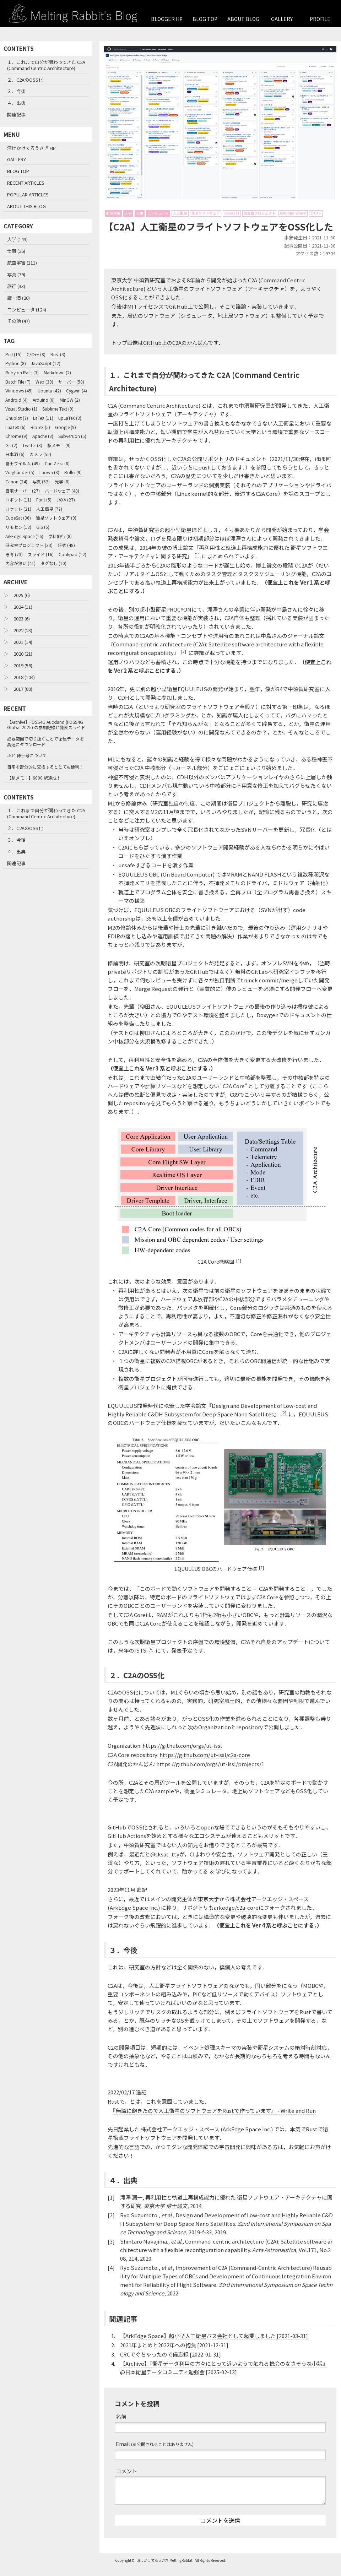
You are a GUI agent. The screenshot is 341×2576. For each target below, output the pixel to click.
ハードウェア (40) (62, 491)
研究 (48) (66, 545)
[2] (283, 1422)
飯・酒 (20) (18, 297)
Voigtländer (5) (19, 472)
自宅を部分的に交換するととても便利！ (45, 767)
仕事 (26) (16, 251)
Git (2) (11, 445)
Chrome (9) (16, 436)
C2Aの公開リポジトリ (203, 468)
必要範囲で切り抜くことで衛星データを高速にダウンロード (45, 741)
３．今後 (16, 91)
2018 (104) (24, 677)
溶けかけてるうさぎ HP (31, 148)
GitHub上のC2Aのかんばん (175, 351)
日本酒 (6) (15, 454)
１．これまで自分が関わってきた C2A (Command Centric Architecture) (46, 65)
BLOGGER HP (167, 18)
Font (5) (44, 500)
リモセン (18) (18, 527)
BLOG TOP (205, 18)
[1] (197, 563)
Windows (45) (19, 390)
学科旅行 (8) (60, 536)
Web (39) (44, 382)
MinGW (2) (70, 400)
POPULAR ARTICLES (28, 194)
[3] (183, 660)
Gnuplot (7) (16, 418)
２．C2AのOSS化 (25, 79)
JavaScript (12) (45, 363)
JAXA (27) (65, 500)
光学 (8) (62, 481)
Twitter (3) (32, 445)
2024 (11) (22, 606)
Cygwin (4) (76, 390)
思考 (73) (14, 554)
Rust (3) (57, 354)
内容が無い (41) (20, 563)
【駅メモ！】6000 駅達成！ (34, 778)
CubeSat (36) (18, 518)
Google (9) (65, 427)
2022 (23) (22, 630)
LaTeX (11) (43, 418)
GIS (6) (42, 527)
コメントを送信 (220, 2529)
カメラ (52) (40, 454)
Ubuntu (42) (49, 390)
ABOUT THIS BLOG (26, 206)
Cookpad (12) (72, 554)
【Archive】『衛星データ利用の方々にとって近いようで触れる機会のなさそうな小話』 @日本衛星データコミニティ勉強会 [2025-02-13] (224, 2377)
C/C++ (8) (36, 354)
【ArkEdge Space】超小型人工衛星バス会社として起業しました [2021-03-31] (214, 2344)
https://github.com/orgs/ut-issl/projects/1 (210, 1773)
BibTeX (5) (40, 427)
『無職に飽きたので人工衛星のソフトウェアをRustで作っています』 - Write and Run (214, 2119)
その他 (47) (18, 321)
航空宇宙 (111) (22, 262)
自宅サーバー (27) (22, 491)
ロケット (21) (18, 509)
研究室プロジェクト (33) (29, 545)
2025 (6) (21, 595)
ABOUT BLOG (243, 18)
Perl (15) (13, 354)
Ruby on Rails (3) (22, 372)
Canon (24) (16, 481)
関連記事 (16, 114)
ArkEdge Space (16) (24, 536)
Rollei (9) (73, 472)
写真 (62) (41, 481)
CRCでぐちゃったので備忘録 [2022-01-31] (170, 2363)
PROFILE (320, 18)
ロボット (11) (18, 500)
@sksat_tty (164, 1863)
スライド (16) (41, 554)
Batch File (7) (18, 382)
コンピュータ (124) (26, 309)
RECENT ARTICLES (25, 182)
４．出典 (16, 102)
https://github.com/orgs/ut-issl (182, 1754)
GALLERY (282, 18)
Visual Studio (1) (21, 409)
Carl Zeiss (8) (57, 463)
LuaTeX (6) (15, 427)
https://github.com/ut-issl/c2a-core (204, 1763)
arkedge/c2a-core (236, 1916)
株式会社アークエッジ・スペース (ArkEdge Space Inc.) (207, 2138)
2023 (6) (21, 618)
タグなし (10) (53, 563)
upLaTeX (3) (69, 418)
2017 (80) (22, 688)
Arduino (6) (44, 400)
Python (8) (15, 363)
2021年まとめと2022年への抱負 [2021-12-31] (174, 2354)
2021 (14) (22, 642)
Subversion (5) (72, 436)
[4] (238, 1269)
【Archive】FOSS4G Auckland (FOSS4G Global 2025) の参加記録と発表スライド (46, 725)
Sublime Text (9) (58, 409)
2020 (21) (22, 653)
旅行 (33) (16, 286)
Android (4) (16, 400)
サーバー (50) (71, 382)
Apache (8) (42, 436)
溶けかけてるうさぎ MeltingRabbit (165, 2569)
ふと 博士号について (27, 755)
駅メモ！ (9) (59, 445)
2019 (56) (22, 665)
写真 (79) (16, 274)
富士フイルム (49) (22, 463)
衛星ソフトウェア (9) (56, 518)
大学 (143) (17, 239)
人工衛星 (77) (49, 509)
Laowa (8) (49, 472)
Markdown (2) (57, 372)
